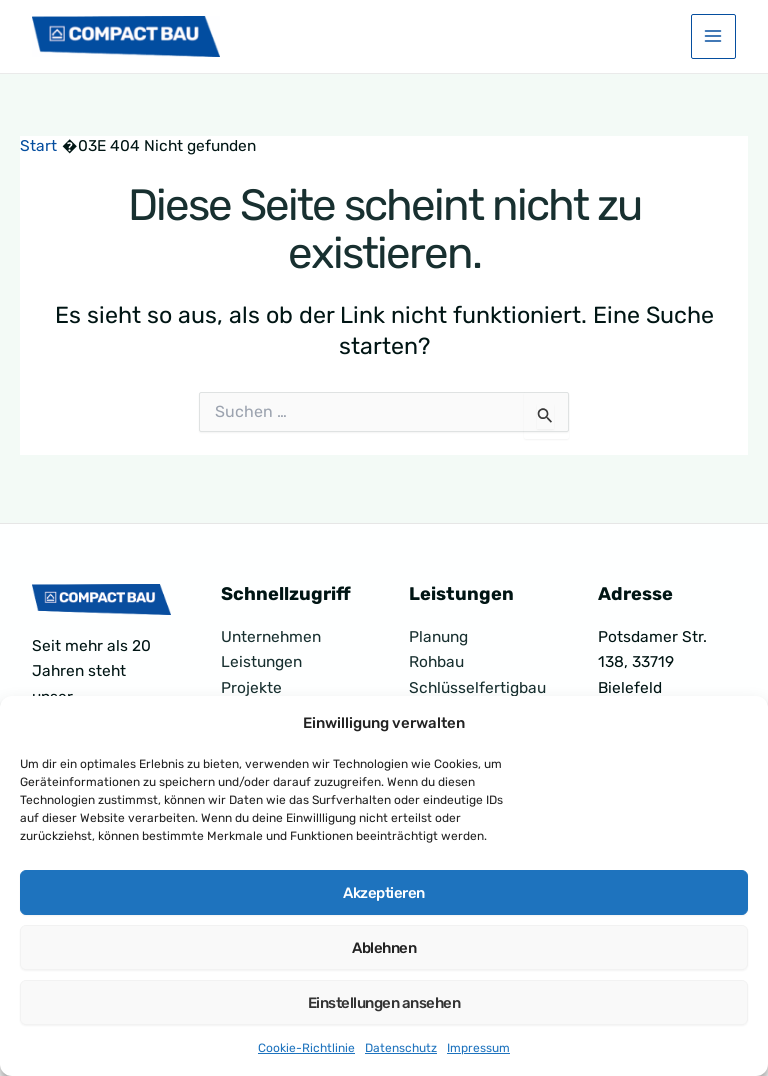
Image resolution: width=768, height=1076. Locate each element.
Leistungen (261, 662)
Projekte (251, 688)
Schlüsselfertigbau (477, 688)
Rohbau (436, 662)
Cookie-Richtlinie (306, 1048)
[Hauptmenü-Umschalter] (713, 38)
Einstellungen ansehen (384, 1003)
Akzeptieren (384, 893)
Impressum (478, 1048)
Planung (438, 637)
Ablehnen (384, 948)
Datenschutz (401, 1048)
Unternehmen (271, 637)
